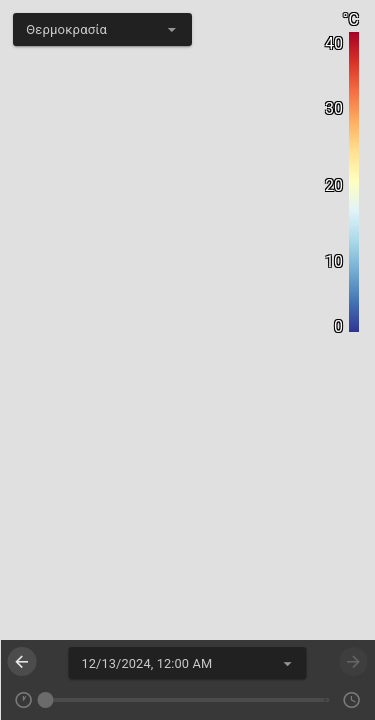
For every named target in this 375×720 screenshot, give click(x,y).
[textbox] (102, 29)
